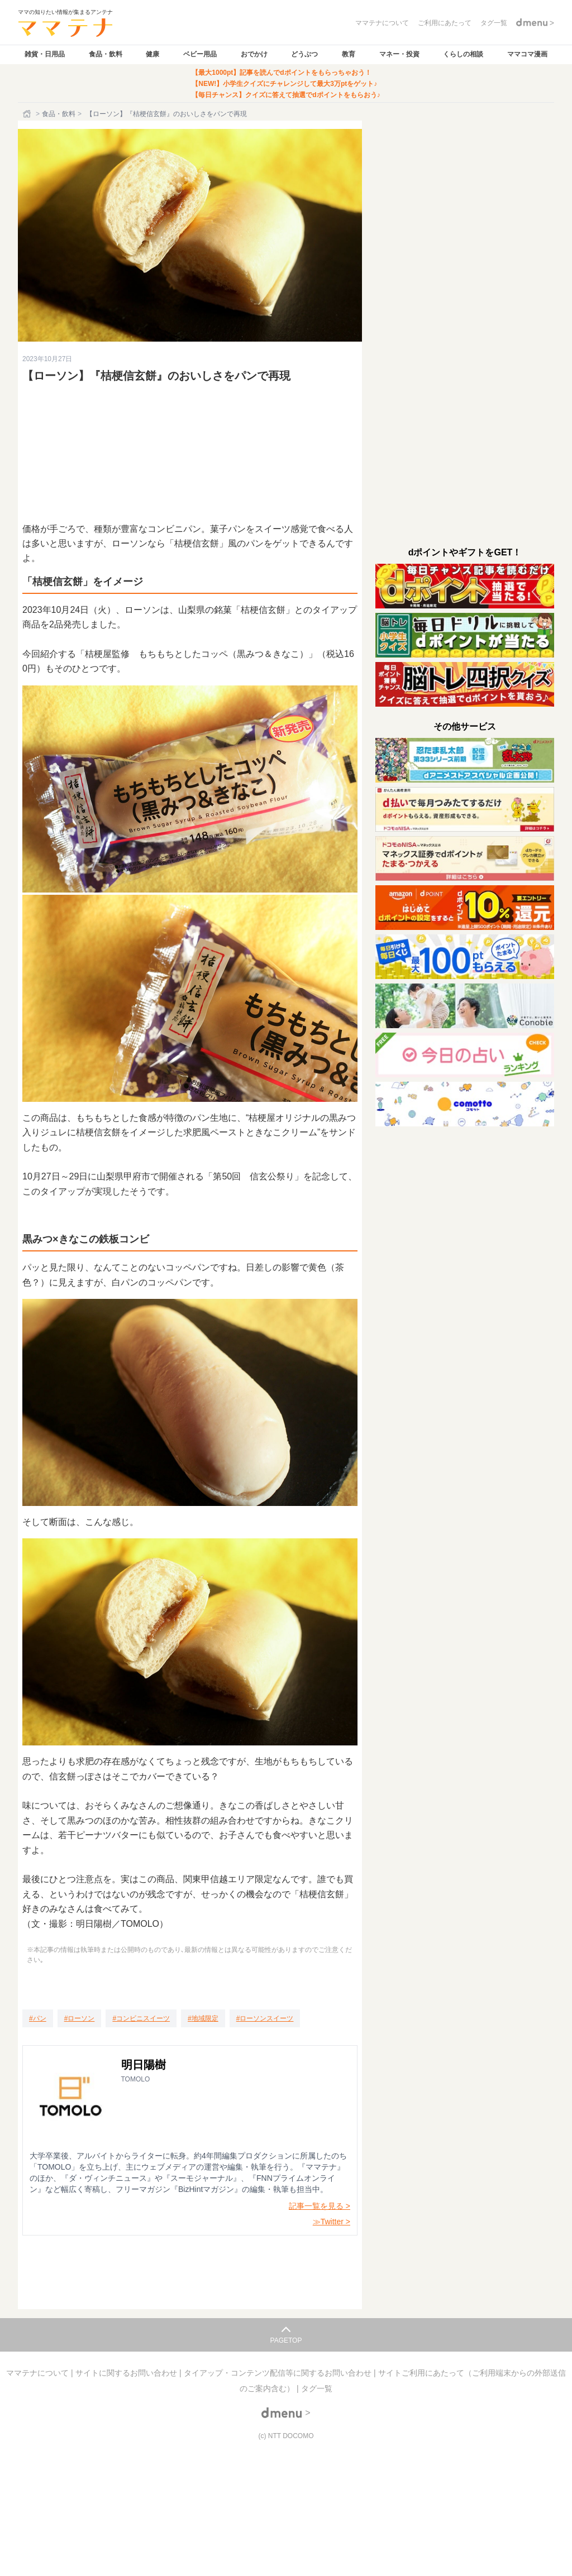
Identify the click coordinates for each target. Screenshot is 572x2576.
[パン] (37, 2018)
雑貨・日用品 (45, 54)
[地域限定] (203, 2018)
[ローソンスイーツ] (265, 2018)
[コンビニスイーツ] (141, 2018)
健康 (152, 54)
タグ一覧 (316, 2388)
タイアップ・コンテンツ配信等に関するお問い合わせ (279, 2372)
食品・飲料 (105, 54)
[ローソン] (80, 2018)
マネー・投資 (399, 54)
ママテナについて (38, 2372)
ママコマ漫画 (527, 54)
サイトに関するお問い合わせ (127, 2372)
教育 (348, 54)
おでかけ (254, 54)
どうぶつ (304, 54)
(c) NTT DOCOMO (285, 2436)
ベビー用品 (200, 54)
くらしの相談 (463, 54)
